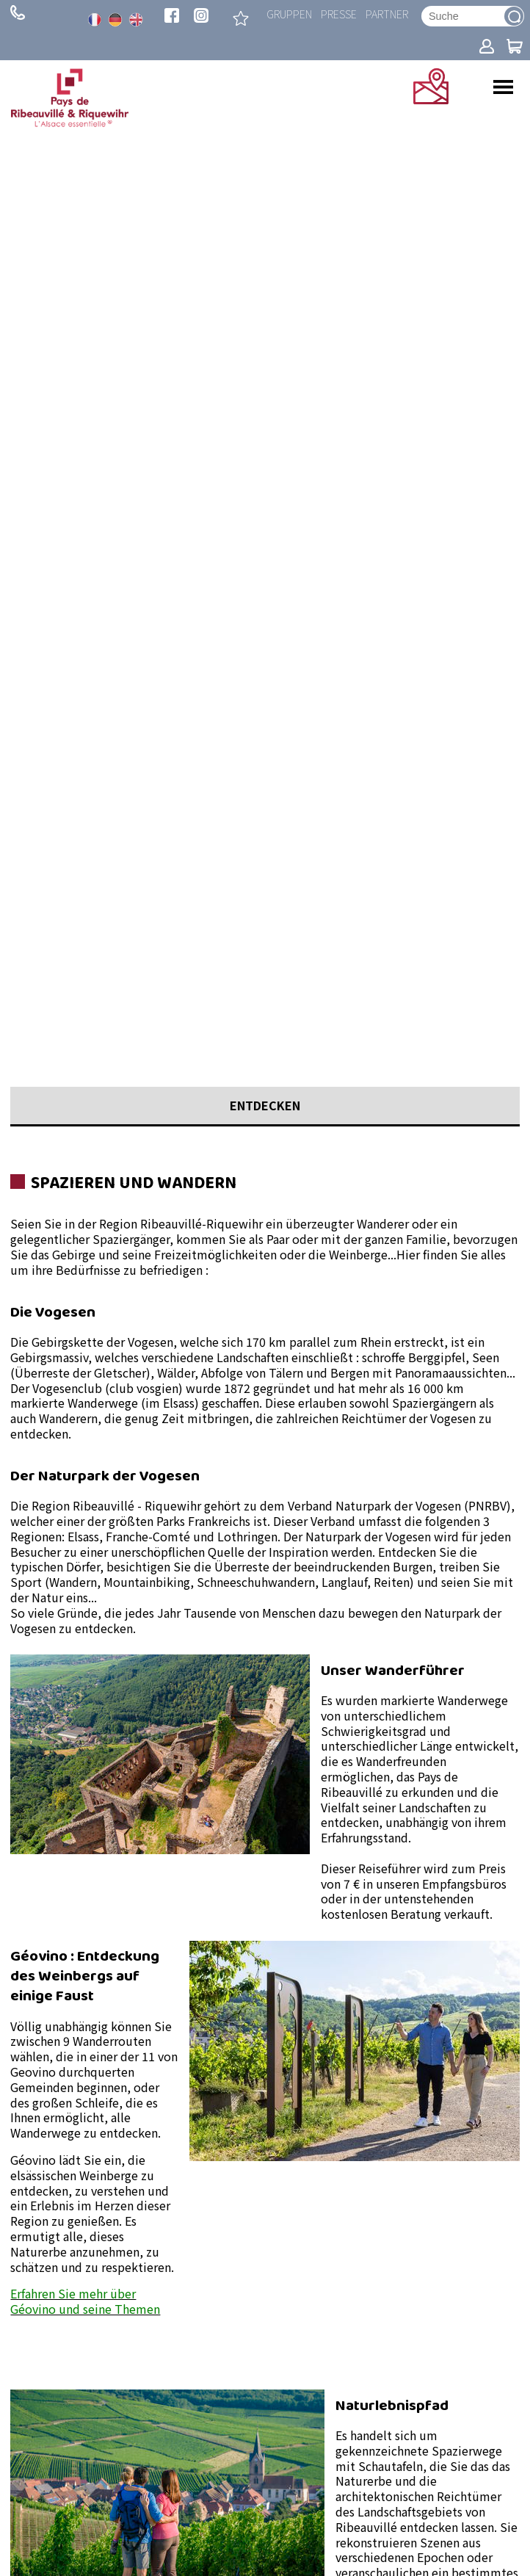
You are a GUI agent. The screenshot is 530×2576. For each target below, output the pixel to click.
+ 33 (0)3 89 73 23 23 (18, 12)
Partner (387, 13)
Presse (339, 13)
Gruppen (289, 13)
